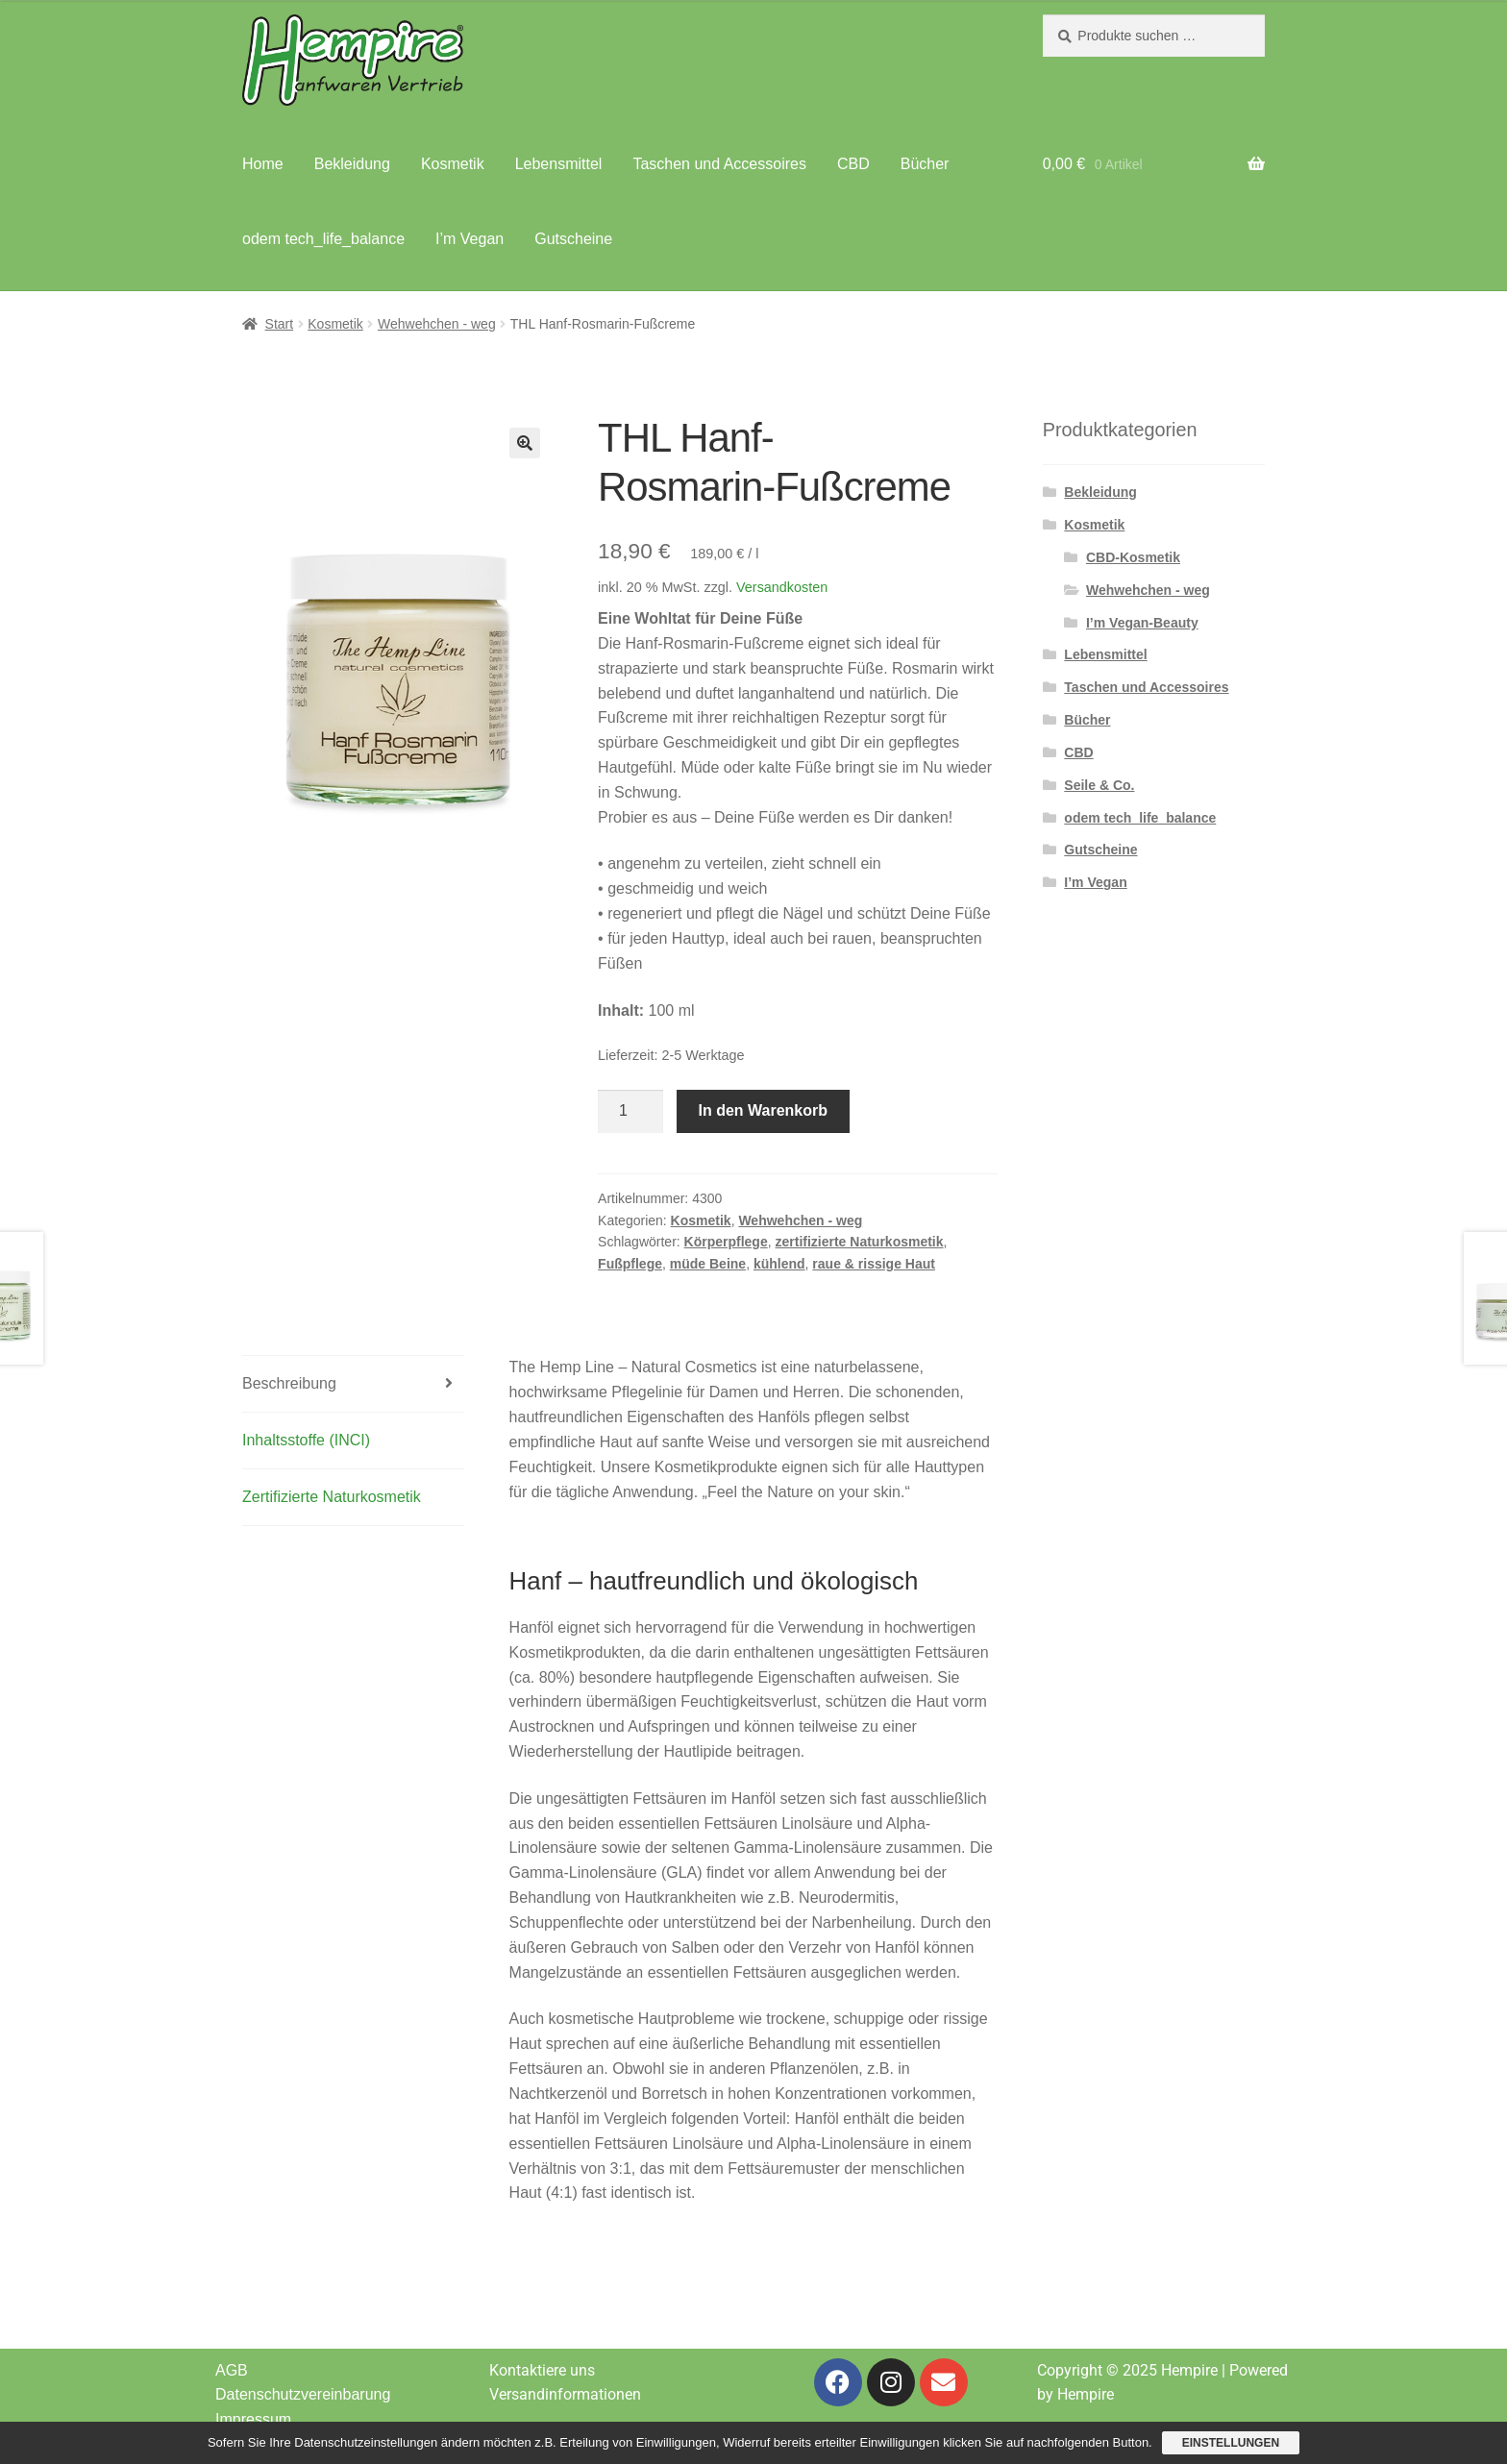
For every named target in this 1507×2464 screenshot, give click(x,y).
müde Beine (708, 1263)
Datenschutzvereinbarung (302, 2394)
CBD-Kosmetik (1133, 557)
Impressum (253, 2419)
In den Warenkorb (763, 1110)
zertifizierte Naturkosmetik (859, 1241)
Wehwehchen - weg (437, 324)
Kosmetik (452, 164)
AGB (231, 2370)
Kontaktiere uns (542, 2370)
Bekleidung (352, 164)
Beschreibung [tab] (289, 1383)
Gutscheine (573, 239)
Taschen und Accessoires (719, 164)
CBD (853, 164)
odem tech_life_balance (323, 239)
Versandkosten (782, 587)
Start (279, 324)
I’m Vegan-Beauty (1142, 622)
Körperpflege (726, 1241)
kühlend (779, 1263)
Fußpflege (630, 1263)
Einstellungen (1230, 2443)
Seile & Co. (1099, 785)
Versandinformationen (565, 2394)
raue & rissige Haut (873, 1263)
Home (263, 164)
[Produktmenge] (630, 1112)
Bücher (925, 164)
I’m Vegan (469, 239)
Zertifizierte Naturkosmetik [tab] (331, 1497)
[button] (524, 443)
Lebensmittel (559, 164)
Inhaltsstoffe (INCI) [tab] (306, 1440)
